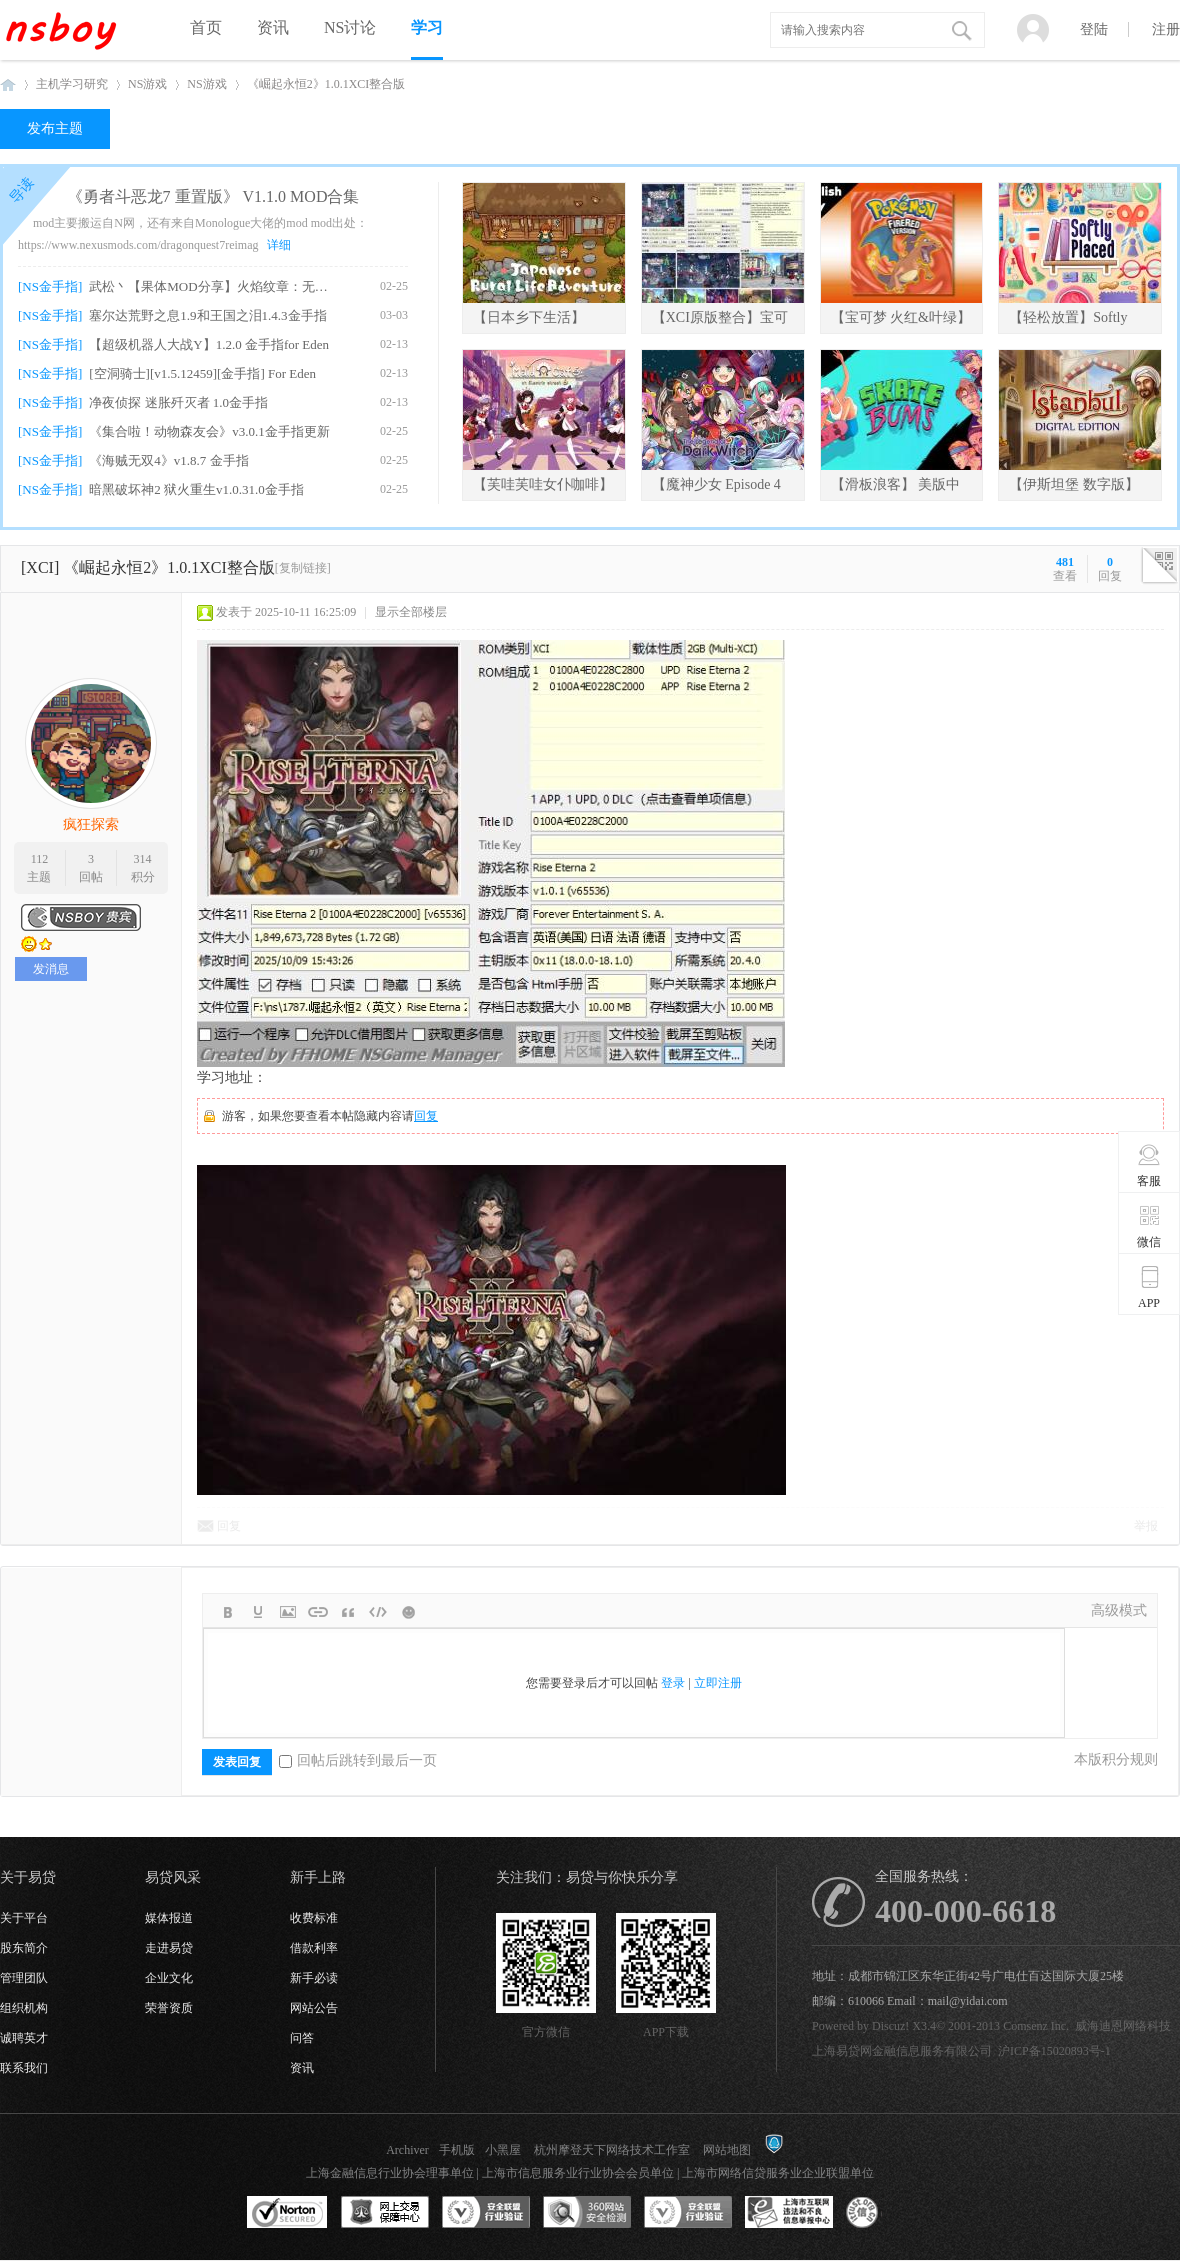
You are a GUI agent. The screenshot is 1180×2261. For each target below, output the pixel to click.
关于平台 (24, 1918)
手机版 (457, 2150)
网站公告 (314, 2008)
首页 (206, 27)
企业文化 (169, 1978)
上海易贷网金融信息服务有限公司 (902, 2051)
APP (1149, 1287)
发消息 (51, 969)
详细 (279, 245)
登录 (673, 1683)
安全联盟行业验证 (486, 2213)
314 (143, 859)
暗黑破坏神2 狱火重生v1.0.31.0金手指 (196, 489)
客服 (1149, 1165)
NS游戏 (147, 84)
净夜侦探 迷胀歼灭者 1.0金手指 (178, 402)
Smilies (408, 1612)
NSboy (8, 84)
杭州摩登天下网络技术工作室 (612, 2150)
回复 (426, 1116)
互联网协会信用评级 (890, 2213)
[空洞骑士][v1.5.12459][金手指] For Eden (202, 373)
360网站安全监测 (587, 2213)
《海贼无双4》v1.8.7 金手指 (168, 460)
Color (258, 1612)
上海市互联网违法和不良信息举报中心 (789, 2213)
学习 (427, 27)
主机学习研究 (72, 84)
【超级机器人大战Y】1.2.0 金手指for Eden (209, 344)
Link (318, 1612)
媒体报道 (169, 1918)
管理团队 (24, 1978)
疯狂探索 (91, 824)
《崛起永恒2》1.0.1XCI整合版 (326, 84)
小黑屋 (503, 2150)
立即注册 (718, 1683)
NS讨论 (350, 27)
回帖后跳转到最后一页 (358, 1760)
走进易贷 (169, 1948)
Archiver (407, 2150)
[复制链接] (303, 568)
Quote (348, 1612)
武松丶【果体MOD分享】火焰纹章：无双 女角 (211, 286)
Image (288, 1612)
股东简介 (24, 1948)
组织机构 (24, 2008)
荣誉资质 (169, 2008)
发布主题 (55, 128)
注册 (1166, 29)
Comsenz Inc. (1036, 2026)
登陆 (1094, 29)
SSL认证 (287, 2213)
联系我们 (24, 2068)
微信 (1149, 1226)
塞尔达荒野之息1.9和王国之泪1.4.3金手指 (207, 315)
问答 (302, 2038)
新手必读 (314, 1978)
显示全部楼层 (411, 612)
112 (40, 859)
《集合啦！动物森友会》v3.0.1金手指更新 (209, 431)
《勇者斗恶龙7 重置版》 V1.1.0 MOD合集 (213, 196)
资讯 (273, 27)
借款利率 (314, 1948)
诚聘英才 (24, 2038)
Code (378, 1612)
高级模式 (1119, 1610)
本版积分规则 (1116, 1759)
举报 (1146, 1526)
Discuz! (890, 2026)
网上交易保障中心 (385, 2213)
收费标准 (314, 1918)
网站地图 (727, 2150)
